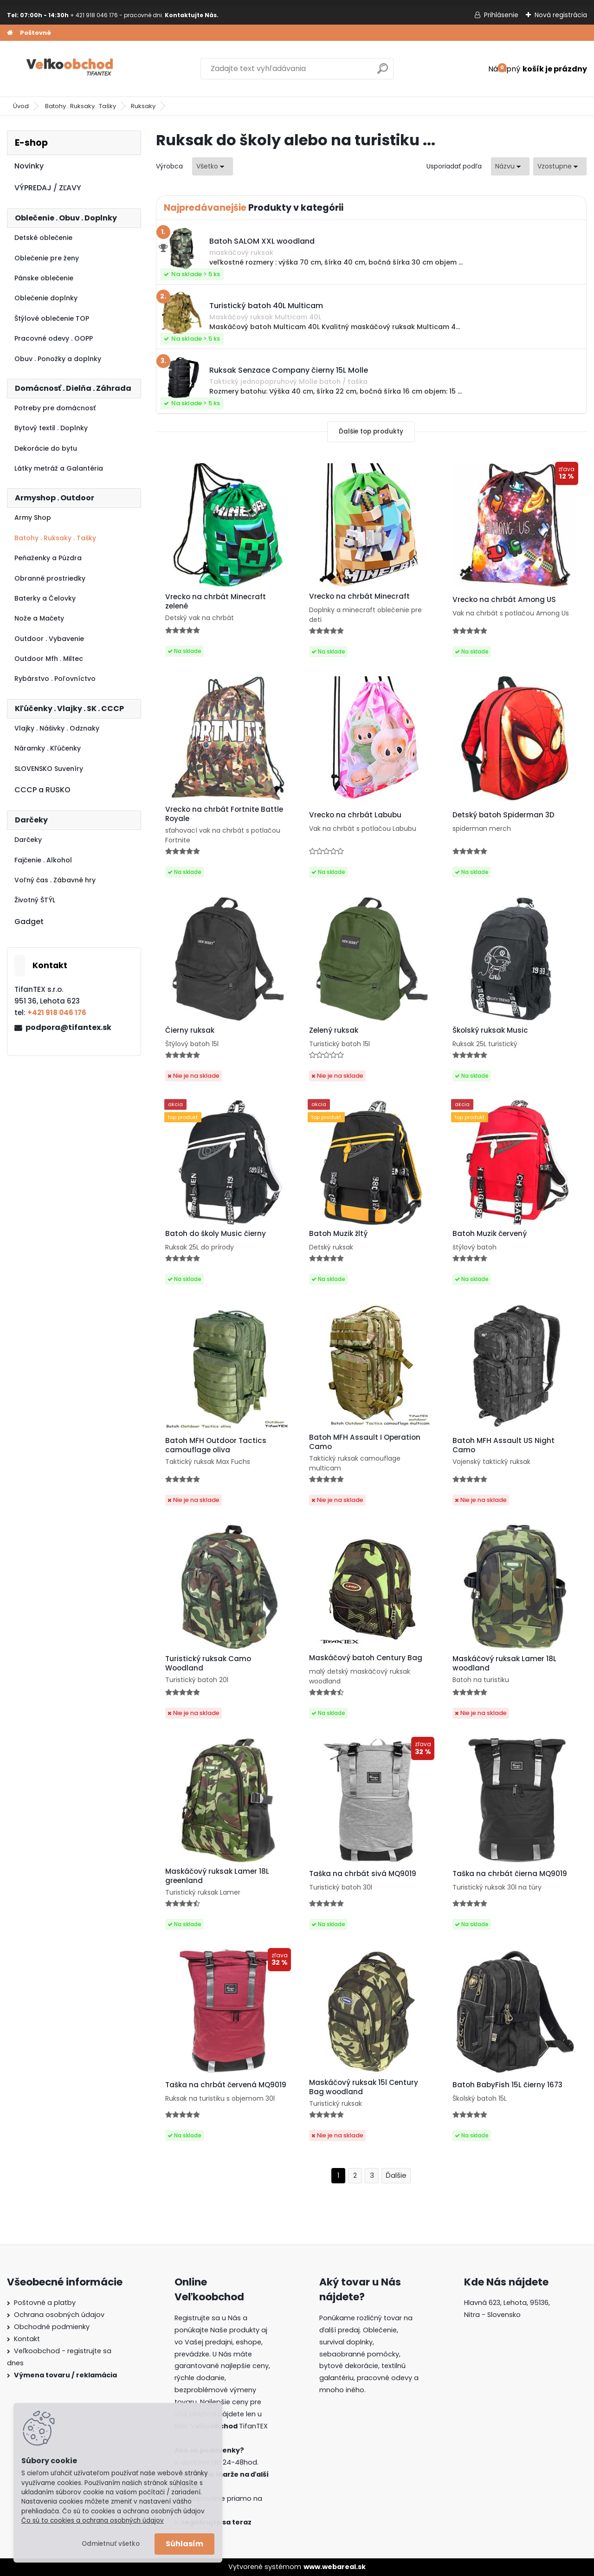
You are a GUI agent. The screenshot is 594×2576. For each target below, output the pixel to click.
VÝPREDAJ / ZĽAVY (47, 187)
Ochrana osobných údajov (59, 2314)
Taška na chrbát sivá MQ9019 (362, 1873)
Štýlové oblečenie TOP (51, 318)
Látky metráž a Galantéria (58, 468)
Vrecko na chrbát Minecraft (359, 596)
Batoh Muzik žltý (338, 1233)
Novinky (29, 166)
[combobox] (510, 166)
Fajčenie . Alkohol (43, 860)
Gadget (29, 921)
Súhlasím (184, 2543)
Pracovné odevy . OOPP (53, 338)
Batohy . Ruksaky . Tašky (80, 106)
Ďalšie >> (396, 2175)
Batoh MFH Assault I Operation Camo (364, 1442)
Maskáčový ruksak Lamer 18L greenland (217, 1876)
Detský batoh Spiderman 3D (503, 815)
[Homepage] (10, 33)
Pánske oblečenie (43, 278)
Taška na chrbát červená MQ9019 (225, 2085)
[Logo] (71, 68)
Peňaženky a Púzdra (48, 558)
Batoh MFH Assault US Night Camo (503, 1445)
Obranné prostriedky (49, 578)
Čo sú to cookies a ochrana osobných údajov (92, 2520)
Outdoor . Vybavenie (49, 638)
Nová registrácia (561, 14)
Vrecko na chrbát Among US (504, 599)
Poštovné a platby (45, 2302)
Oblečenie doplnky (45, 298)
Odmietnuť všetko (111, 2543)
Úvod (21, 106)
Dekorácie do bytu (45, 448)
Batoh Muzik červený (489, 1233)
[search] (382, 72)
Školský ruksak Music (490, 1030)
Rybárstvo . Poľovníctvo (55, 678)
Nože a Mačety (39, 618)
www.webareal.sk (334, 2566)
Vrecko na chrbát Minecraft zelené (215, 601)
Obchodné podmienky (52, 2326)
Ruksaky (143, 106)
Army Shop (32, 517)
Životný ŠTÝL (34, 900)
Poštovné (35, 32)
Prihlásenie (501, 14)
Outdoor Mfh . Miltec (48, 658)
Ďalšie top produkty (371, 431)
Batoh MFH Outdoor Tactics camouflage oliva (215, 1445)
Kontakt (27, 2338)
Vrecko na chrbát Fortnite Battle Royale (224, 814)
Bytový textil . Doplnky (51, 428)
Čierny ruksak (189, 1030)
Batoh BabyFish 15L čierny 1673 (507, 2085)
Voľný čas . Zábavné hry (55, 880)
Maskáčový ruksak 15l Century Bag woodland (363, 2087)
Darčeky (28, 839)
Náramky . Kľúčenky (47, 748)
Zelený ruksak (333, 1030)
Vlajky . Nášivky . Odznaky (56, 728)
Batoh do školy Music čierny (215, 1233)
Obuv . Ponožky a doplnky (57, 358)
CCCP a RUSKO (42, 789)
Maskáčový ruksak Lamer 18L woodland (504, 1663)
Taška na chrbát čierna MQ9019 (509, 1873)
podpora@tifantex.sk (68, 1027)
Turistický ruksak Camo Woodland (208, 1663)
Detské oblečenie (43, 237)
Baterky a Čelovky (45, 598)
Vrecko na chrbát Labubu (355, 815)
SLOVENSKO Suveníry (48, 768)
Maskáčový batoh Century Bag (365, 1658)
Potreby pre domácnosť (55, 408)
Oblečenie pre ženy (46, 258)
